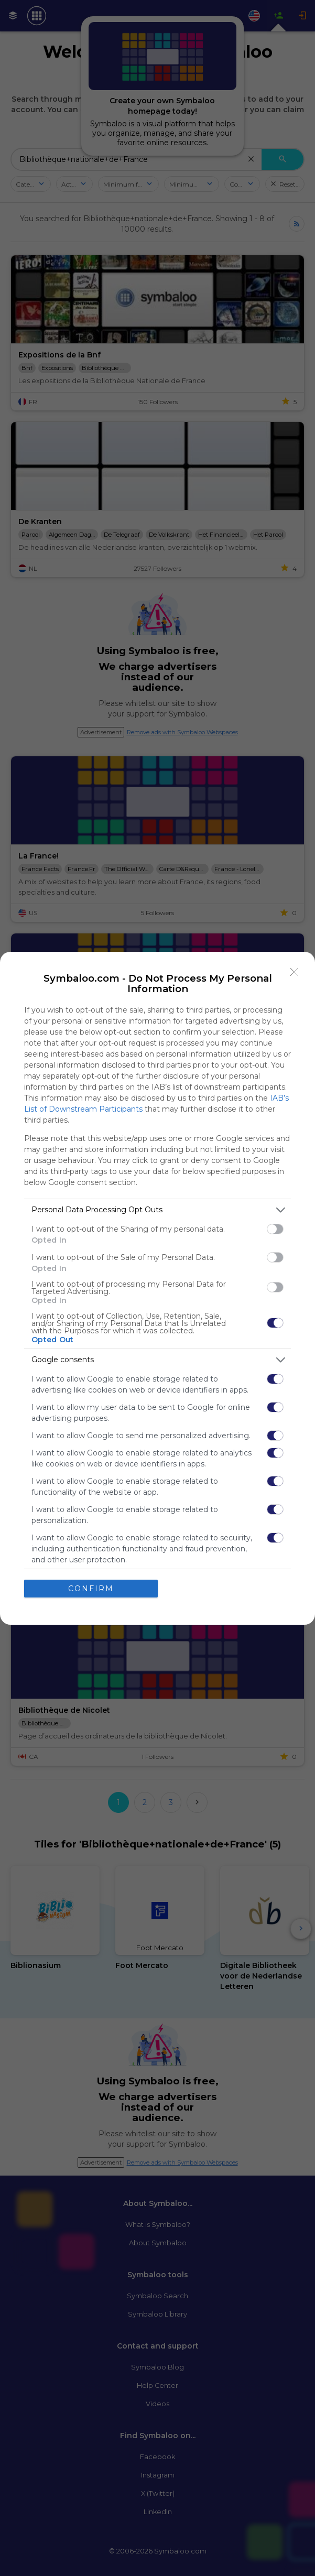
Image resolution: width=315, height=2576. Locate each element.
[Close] (295, 972)
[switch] (275, 1229)
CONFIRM (91, 1588)
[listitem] (157, 1210)
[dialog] (157, 1288)
